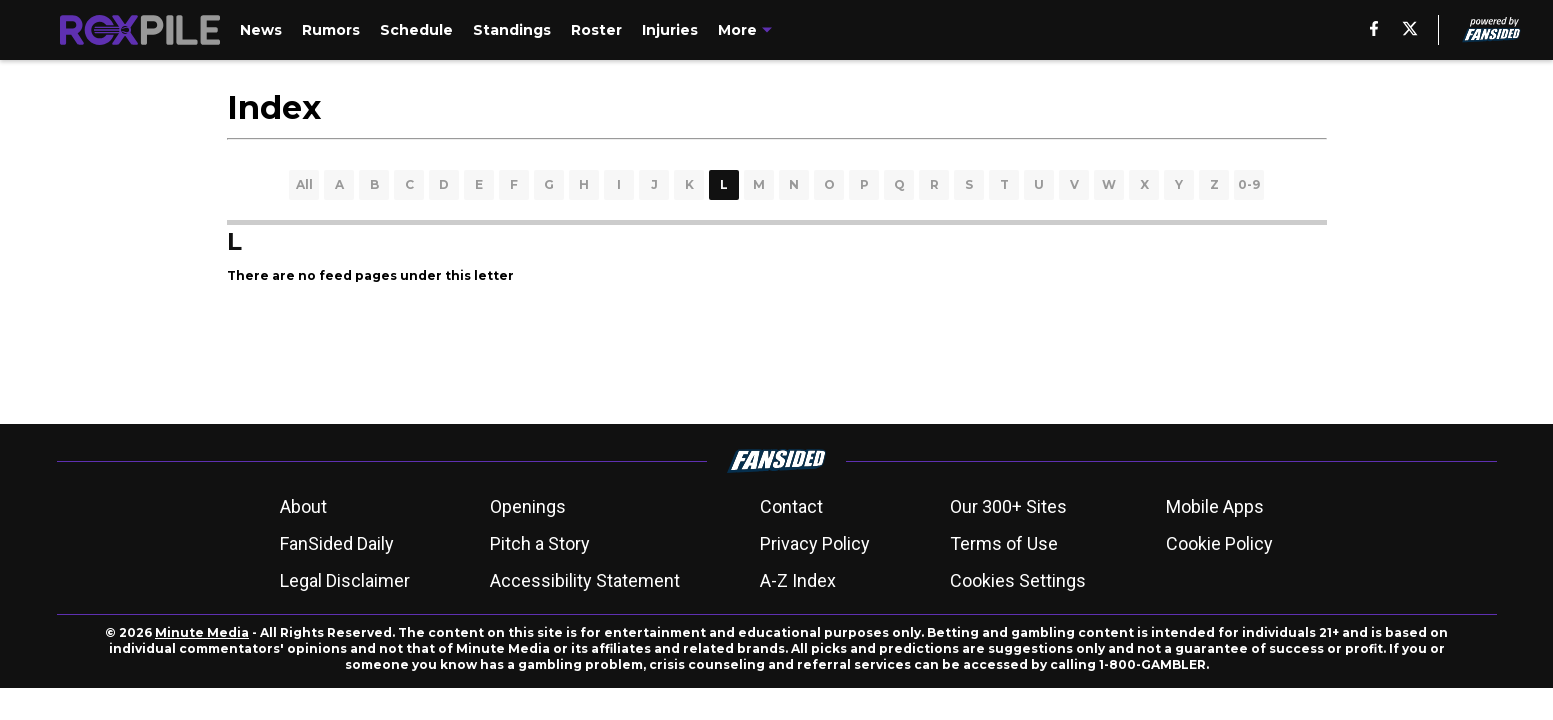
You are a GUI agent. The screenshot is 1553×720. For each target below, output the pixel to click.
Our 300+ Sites (1008, 506)
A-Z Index (798, 580)
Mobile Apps (1215, 506)
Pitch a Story (540, 543)
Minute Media (202, 632)
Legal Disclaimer (345, 580)
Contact (791, 506)
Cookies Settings (1018, 580)
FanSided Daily (337, 543)
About (303, 506)
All (304, 184)
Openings (528, 506)
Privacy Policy (815, 543)
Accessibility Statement (585, 580)
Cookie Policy (1219, 543)
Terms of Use (1004, 543)
